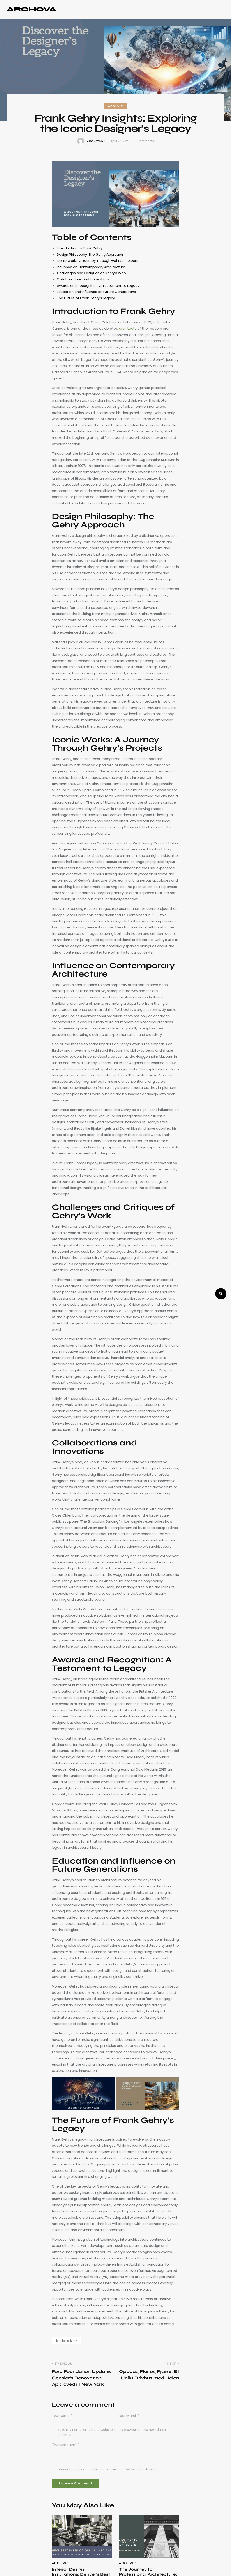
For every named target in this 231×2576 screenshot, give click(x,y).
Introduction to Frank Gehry (79, 248)
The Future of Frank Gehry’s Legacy (86, 298)
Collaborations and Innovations (83, 279)
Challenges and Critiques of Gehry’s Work (91, 273)
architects (128, 328)
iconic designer (66, 2341)
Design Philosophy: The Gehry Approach (90, 254)
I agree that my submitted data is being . (108, 2469)
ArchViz (115, 106)
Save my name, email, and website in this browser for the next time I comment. (112, 2432)
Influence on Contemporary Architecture (91, 266)
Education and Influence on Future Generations (96, 291)
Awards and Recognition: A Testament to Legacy (98, 285)
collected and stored (138, 2469)
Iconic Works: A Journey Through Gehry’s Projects (97, 260)
